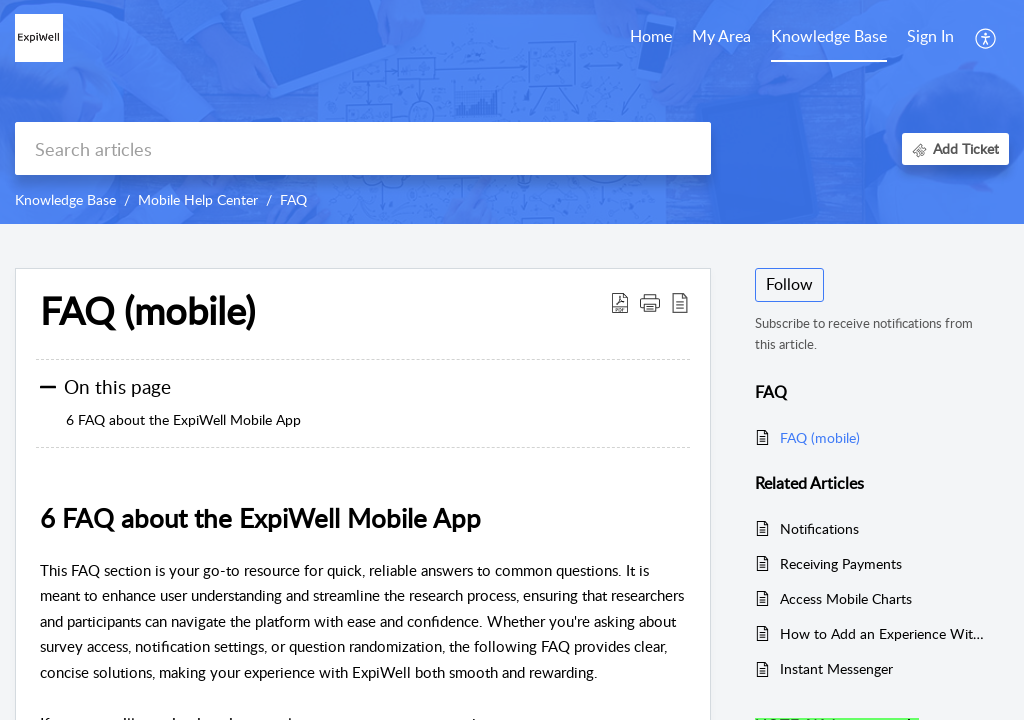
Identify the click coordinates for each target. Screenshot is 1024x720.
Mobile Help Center (198, 199)
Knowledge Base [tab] (829, 36)
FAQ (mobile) (820, 437)
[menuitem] (930, 38)
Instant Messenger (836, 668)
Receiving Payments (841, 563)
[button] (986, 38)
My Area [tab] (721, 36)
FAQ (293, 199)
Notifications (819, 528)
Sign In (930, 36)
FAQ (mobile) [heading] (147, 311)
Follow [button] (789, 284)
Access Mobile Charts (846, 598)
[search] (363, 148)
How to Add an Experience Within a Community (884, 633)
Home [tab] (651, 36)
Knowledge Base (65, 199)
